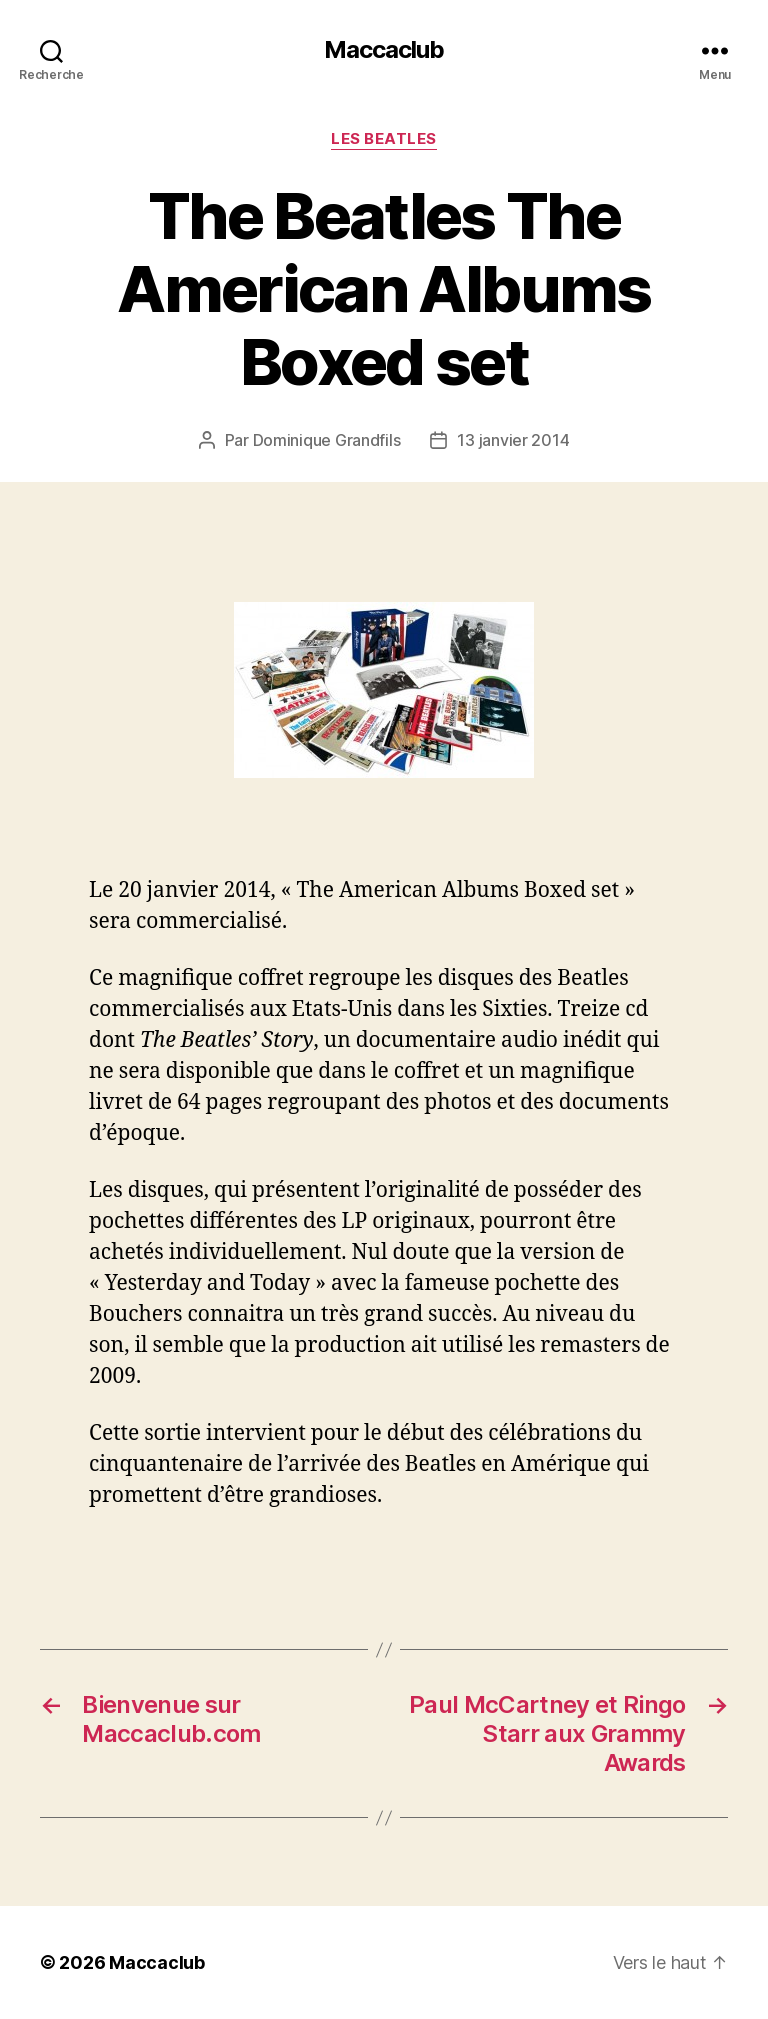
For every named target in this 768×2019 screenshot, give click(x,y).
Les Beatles (384, 139)
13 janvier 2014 (513, 440)
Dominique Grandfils (327, 440)
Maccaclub (384, 50)
